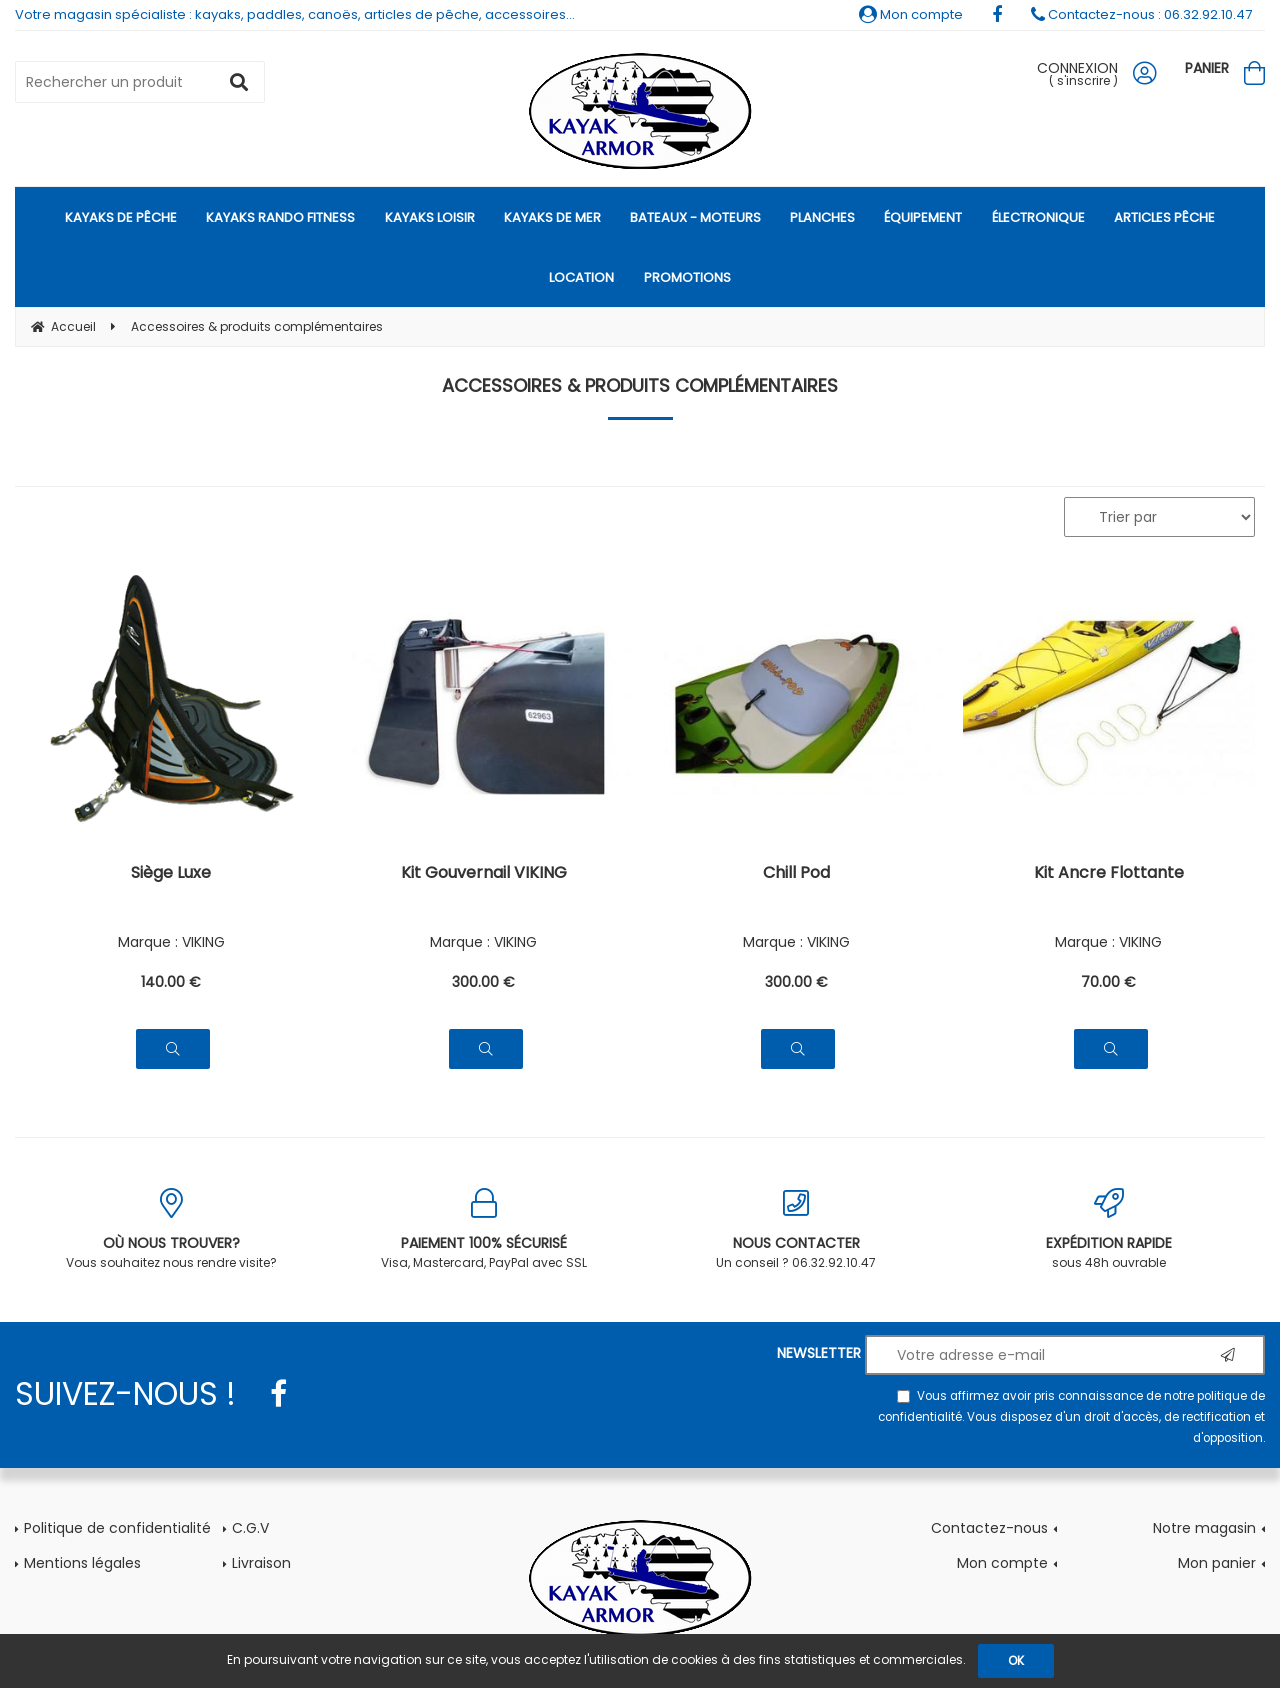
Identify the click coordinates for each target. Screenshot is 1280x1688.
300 (483, 982)
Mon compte (911, 14)
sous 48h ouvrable (1109, 1229)
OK (1016, 1660)
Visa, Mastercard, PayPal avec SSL (484, 1229)
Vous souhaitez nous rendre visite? (171, 1229)
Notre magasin (1204, 1528)
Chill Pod (796, 874)
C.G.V (250, 1528)
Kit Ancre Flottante (1109, 874)
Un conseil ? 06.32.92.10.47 (796, 1229)
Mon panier (1217, 1563)
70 (1108, 982)
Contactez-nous (989, 1528)
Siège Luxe (171, 874)
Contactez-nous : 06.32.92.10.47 (1141, 14)
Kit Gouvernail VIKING (484, 874)
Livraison (261, 1563)
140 (171, 982)
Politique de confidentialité (117, 1528)
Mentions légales (82, 1563)
